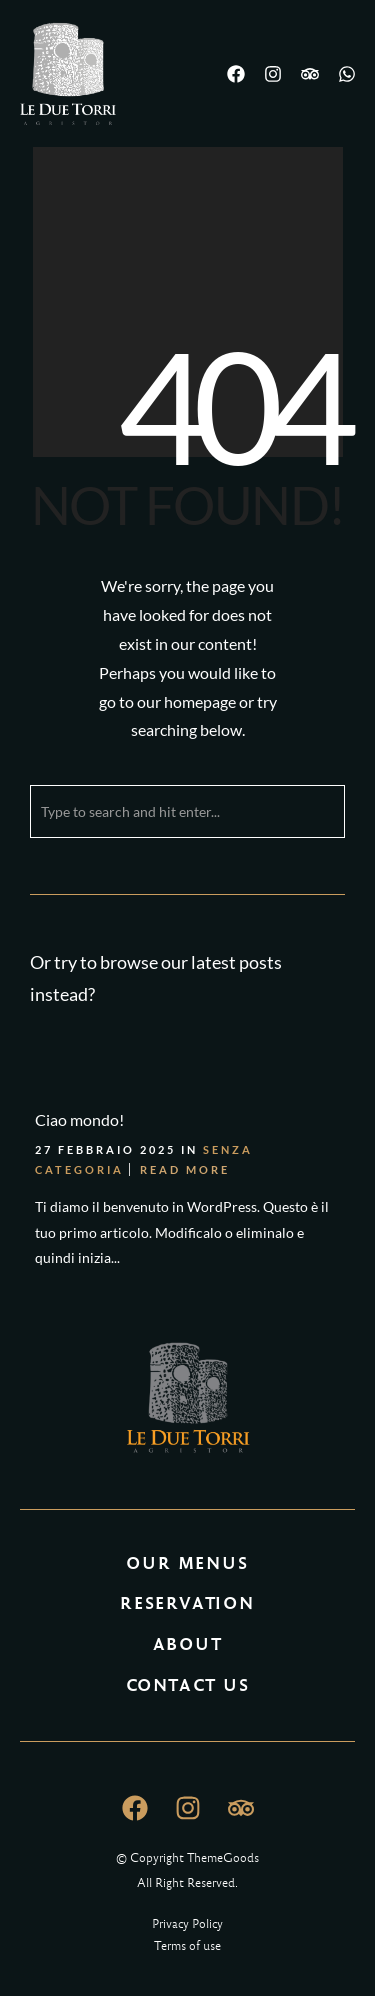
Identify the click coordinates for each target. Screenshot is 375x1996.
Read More (185, 1169)
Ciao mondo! (79, 1119)
